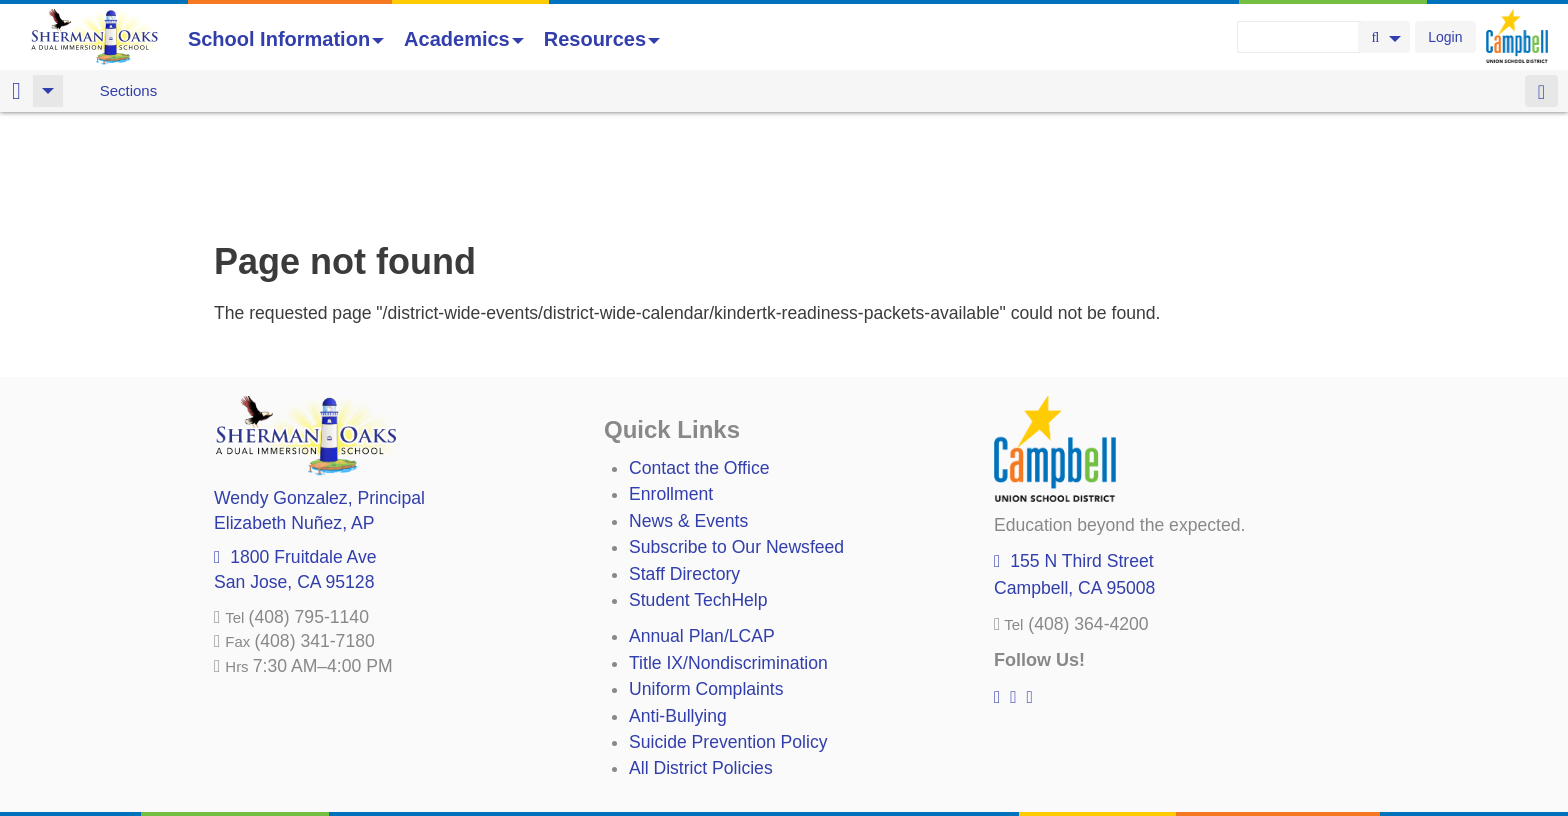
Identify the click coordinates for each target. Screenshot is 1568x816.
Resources (602, 39)
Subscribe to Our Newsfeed (736, 442)
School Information (286, 39)
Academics (464, 39)
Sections (129, 90)
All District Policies (701, 663)
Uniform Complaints (706, 584)
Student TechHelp (698, 495)
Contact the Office (699, 363)
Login (1445, 37)
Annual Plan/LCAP (702, 531)
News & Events (688, 416)
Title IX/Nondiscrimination (728, 558)
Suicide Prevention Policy (728, 637)
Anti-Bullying (678, 611)
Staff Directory (684, 469)
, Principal (319, 393)
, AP (294, 418)
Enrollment (671, 389)
